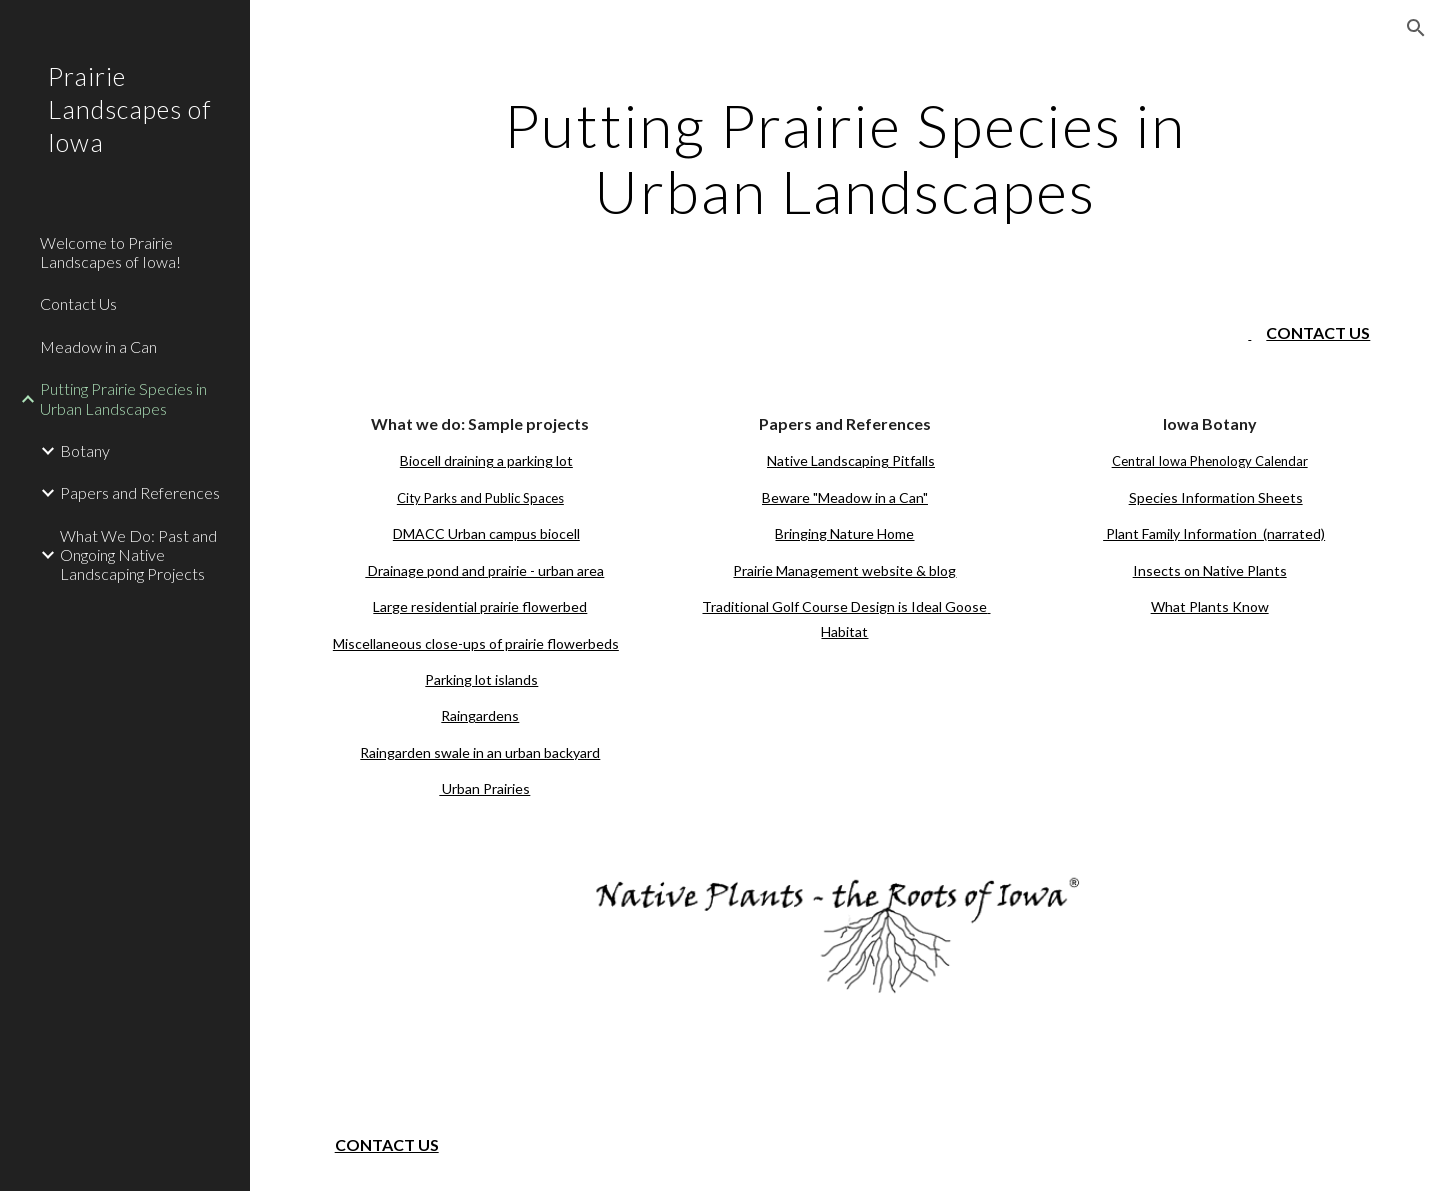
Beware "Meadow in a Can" (845, 497)
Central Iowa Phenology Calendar (1210, 461)
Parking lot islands (481, 679)
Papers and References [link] (140, 492)
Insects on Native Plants (1210, 570)
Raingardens (480, 715)
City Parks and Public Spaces (480, 498)
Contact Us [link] (78, 303)
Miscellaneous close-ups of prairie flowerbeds (476, 643)
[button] (1416, 28)
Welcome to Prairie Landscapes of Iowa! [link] (110, 252)
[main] (845, 158)
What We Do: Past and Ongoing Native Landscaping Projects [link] (138, 555)
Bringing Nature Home (844, 533)
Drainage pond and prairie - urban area (484, 570)
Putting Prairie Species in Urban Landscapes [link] (123, 398)
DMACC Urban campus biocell (486, 533)
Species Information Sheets (1216, 497)
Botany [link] (85, 450)
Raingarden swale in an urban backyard (480, 752)
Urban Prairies (484, 788)
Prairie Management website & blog (844, 570)
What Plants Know (1210, 606)
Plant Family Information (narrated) (1214, 533)
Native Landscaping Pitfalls (851, 460)
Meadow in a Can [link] (98, 346)
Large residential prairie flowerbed (480, 606)
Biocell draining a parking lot (486, 460)
